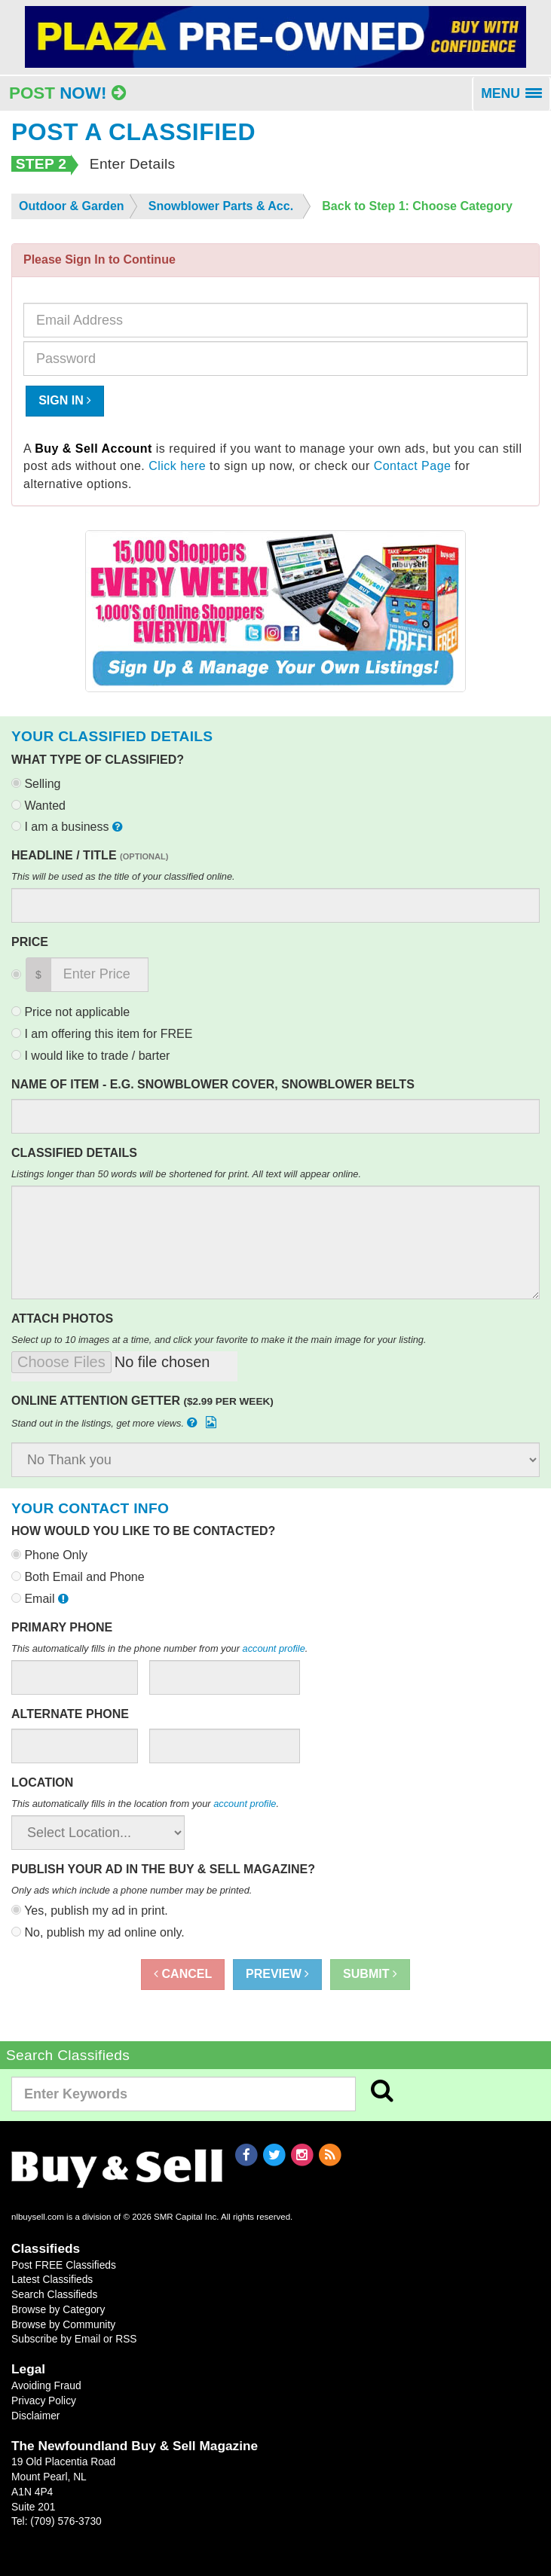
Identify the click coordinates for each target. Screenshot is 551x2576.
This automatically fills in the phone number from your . (159, 1648)
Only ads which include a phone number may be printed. (131, 1890)
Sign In (64, 400)
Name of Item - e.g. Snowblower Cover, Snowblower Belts (213, 1084)
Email (41, 1598)
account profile (274, 1648)
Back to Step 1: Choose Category (417, 206)
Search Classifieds (54, 2294)
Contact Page (413, 465)
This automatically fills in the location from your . (145, 1803)
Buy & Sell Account (93, 448)
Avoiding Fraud (46, 2385)
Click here (177, 465)
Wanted (38, 805)
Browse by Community (63, 2324)
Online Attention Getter (142, 1400)
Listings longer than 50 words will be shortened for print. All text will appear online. (186, 1174)
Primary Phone (61, 1627)
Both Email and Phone (78, 1576)
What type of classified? (97, 759)
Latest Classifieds (52, 2279)
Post (67, 93)
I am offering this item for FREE (101, 1033)
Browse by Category (58, 2309)
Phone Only (49, 1555)
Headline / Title (89, 855)
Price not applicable (70, 1012)
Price (29, 941)
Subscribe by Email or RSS (74, 2339)
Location (42, 1782)
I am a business (68, 826)
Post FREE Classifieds (63, 2265)
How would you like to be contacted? (143, 1531)
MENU (516, 98)
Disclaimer (35, 2416)
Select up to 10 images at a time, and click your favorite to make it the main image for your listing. (219, 1339)
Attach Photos (62, 1318)
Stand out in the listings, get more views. (115, 1422)
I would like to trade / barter (90, 1055)
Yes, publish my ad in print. (89, 1910)
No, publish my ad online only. (98, 1932)
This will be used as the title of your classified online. (123, 876)
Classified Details (74, 1152)
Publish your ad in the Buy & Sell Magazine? (163, 1869)
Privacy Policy (43, 2400)
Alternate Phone (70, 1714)
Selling (35, 783)
